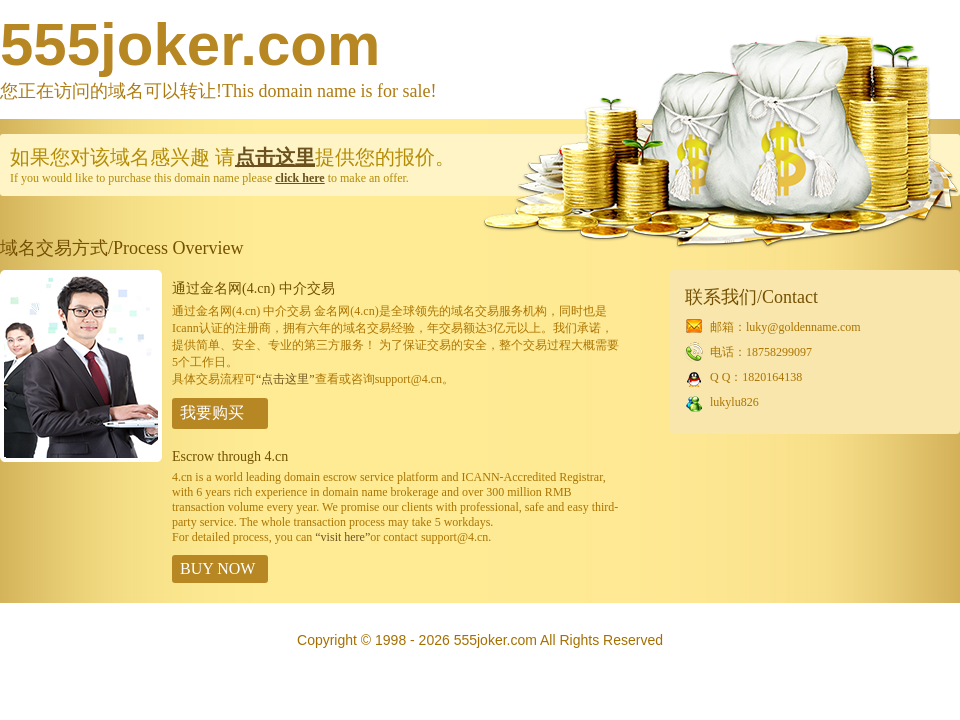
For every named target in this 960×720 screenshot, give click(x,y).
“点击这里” (285, 379)
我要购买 (212, 412)
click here (299, 178)
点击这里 (275, 157)
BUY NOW (217, 568)
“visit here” (342, 537)
